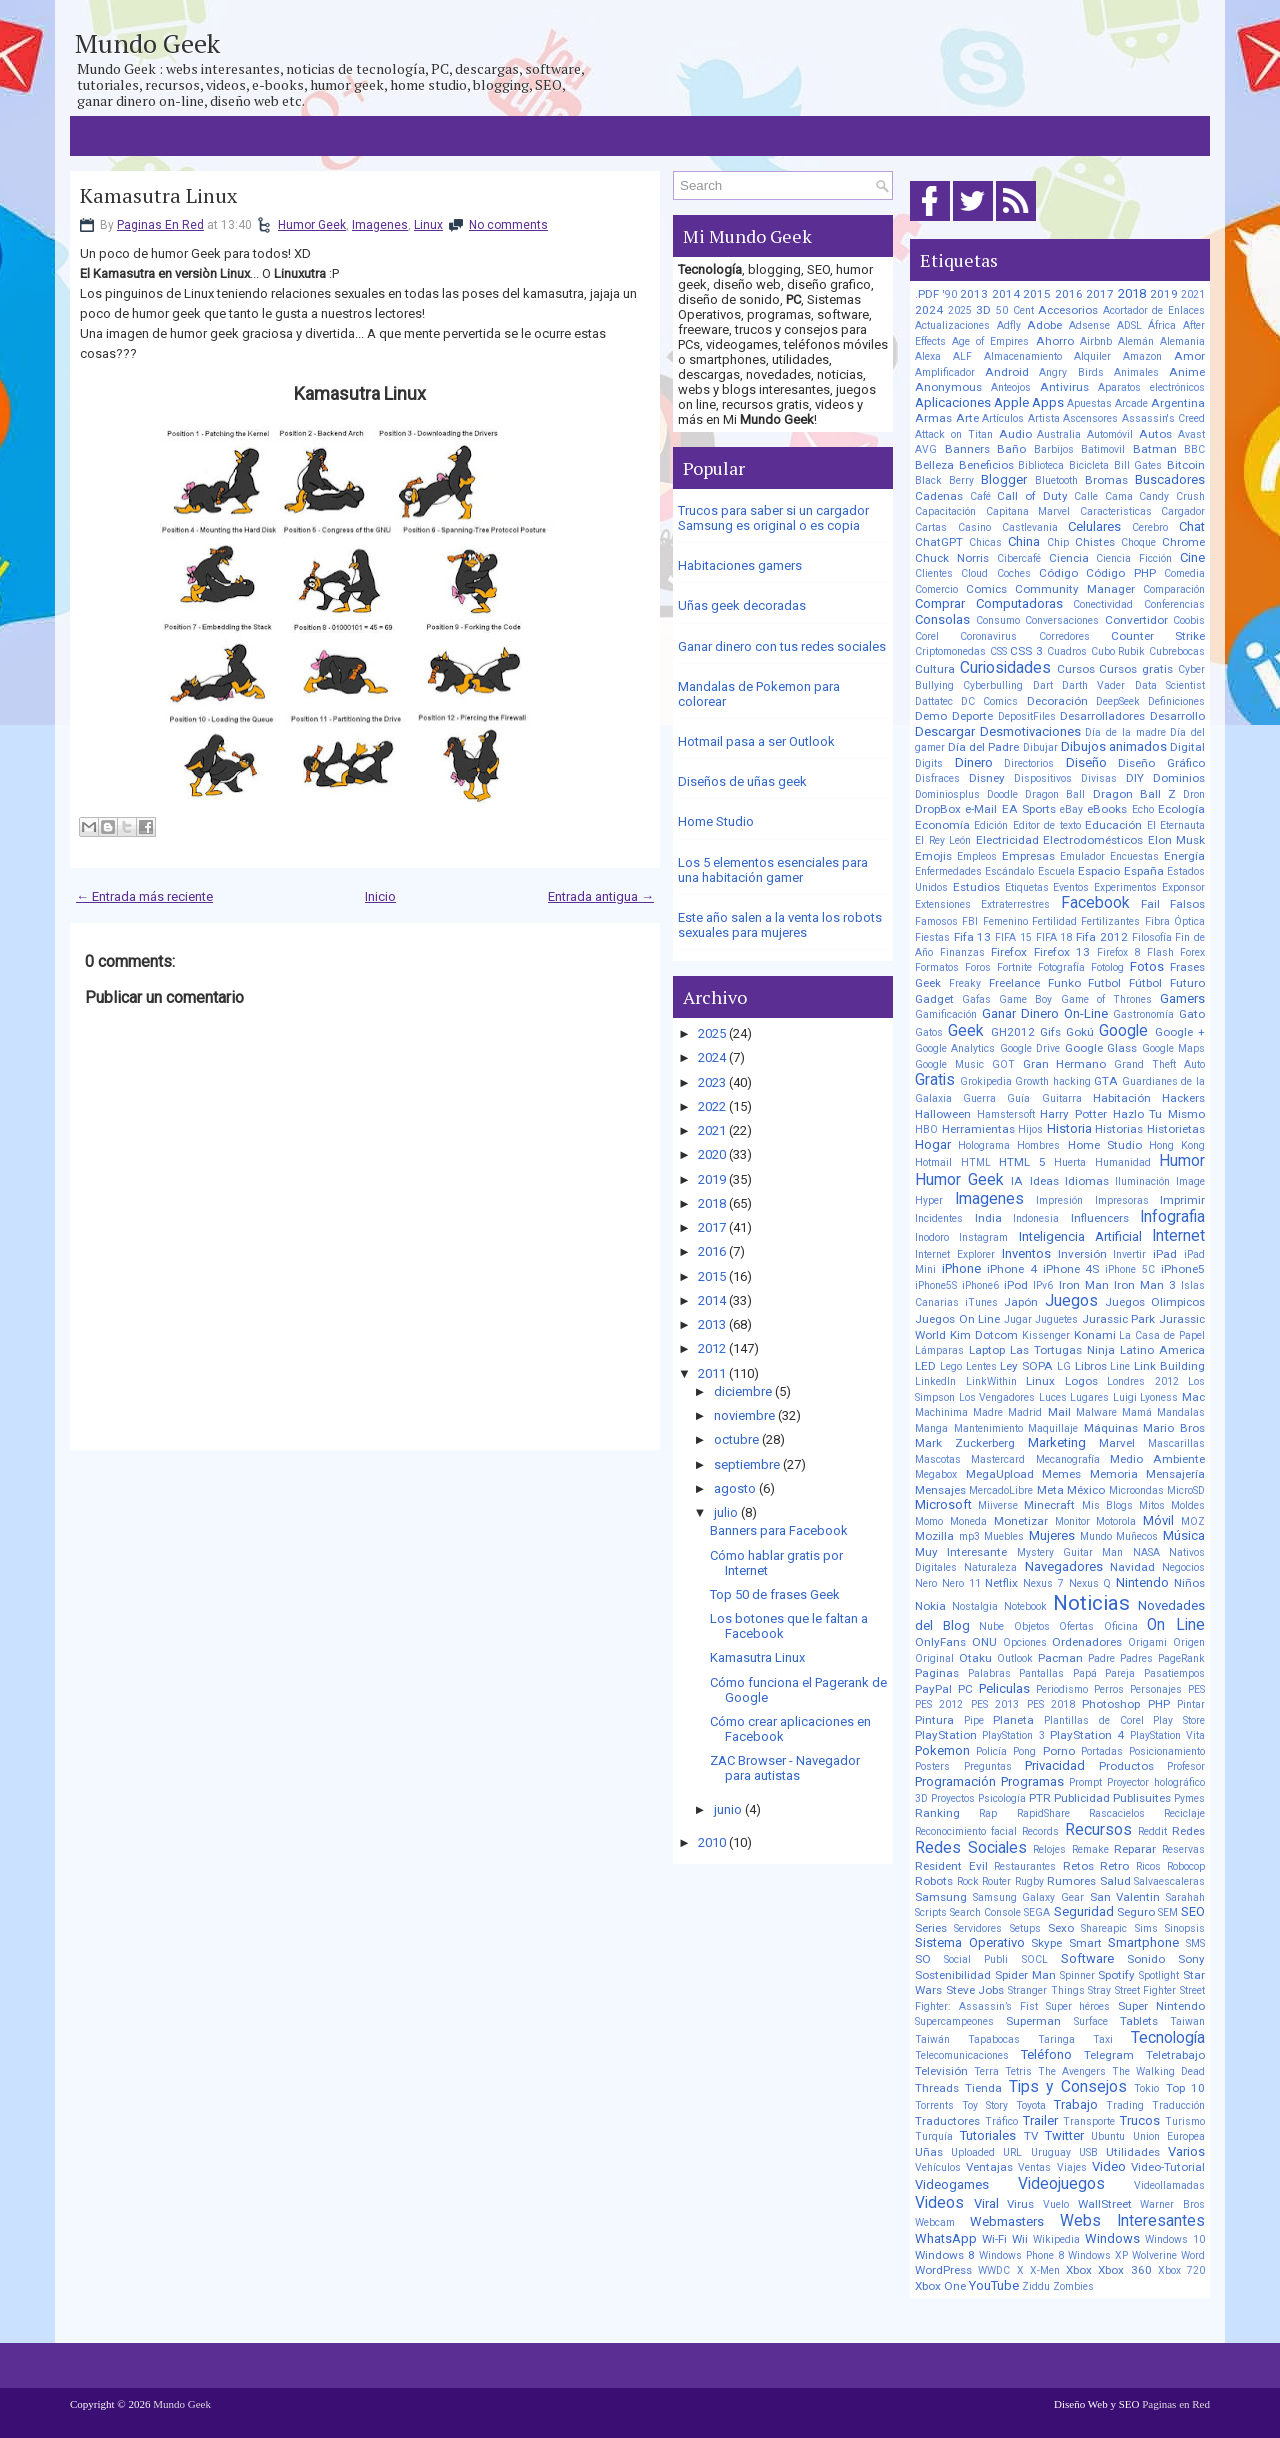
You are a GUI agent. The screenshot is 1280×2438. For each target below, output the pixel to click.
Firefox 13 (1062, 952)
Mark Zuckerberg (965, 1443)
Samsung (941, 1897)
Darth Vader (1093, 685)
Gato (1192, 1014)
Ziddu (1036, 2286)
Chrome (1183, 542)
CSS (998, 651)
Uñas (929, 2152)
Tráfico (1001, 2121)
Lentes (981, 1366)
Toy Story (985, 2105)
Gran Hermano (1065, 1064)
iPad (1165, 1254)
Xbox (1079, 2270)
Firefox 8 (1119, 952)
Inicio (380, 896)
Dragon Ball (1055, 794)
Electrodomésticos (1093, 840)
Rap (988, 1813)
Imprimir (1182, 1200)
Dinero (974, 762)
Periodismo (1062, 1689)
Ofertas (1076, 1626)
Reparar (1135, 1849)
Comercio (936, 589)
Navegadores (1064, 1566)
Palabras (989, 1673)
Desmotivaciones (1030, 731)
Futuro (1187, 983)
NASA (1146, 1552)
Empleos (977, 856)
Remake (1090, 1849)
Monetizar (1021, 1521)
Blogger (1004, 479)
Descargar (945, 731)
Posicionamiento (1167, 1751)
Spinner (1077, 1975)
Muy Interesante (961, 1552)
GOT (1003, 1064)
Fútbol (1145, 983)
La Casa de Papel (1162, 1335)
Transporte (1089, 2121)
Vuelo (1056, 2204)
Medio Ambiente (1157, 1459)
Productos (1126, 1766)
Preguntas (988, 1766)
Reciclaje (1184, 1813)
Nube (991, 1626)
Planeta (1013, 1720)
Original (934, 1658)
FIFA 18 (1054, 937)
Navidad (1132, 1567)
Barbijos (1054, 449)
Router (996, 1881)
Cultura (935, 669)
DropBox (938, 809)
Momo (929, 1521)
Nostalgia (975, 1606)
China (1024, 541)
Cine (1192, 557)
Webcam (935, 2222)
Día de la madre (1125, 732)
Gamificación (946, 1014)
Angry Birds (1071, 372)
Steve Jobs (975, 1990)
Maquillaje (1053, 1428)
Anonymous (948, 387)
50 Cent (1015, 310)
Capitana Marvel (1028, 511)
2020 (712, 1154)
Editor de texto (1047, 825)
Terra (986, 2071)
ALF (962, 356)
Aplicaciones (953, 402)
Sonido (1146, 1959)
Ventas (1034, 2167)
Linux (428, 225)
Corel (927, 636)
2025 (712, 1033)
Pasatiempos (1174, 1673)
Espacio (1099, 871)
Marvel (1117, 1443)
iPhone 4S (1071, 1269)
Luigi (1125, 1397)
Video (1109, 2166)
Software (1087, 1958)
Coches (1014, 573)
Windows (1112, 2238)
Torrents (934, 2105)
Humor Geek (312, 225)
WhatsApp (946, 2238)
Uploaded (973, 2152)
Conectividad (1103, 604)
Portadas (1102, 1751)
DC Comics (989, 701)
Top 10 (1185, 2088)
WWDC (994, 2270)
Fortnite (1014, 967)
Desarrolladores (1102, 716)
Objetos (1032, 1626)
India (988, 1218)
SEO (1193, 1911)
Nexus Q (1090, 1583)
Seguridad (1084, 1911)
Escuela (1056, 871)
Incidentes (939, 1218)
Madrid (1025, 1412)
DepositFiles (1027, 716)
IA (1017, 1181)
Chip (1058, 542)
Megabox (936, 1474)
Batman (1155, 449)
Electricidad (1007, 840)
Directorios (1029, 763)
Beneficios (986, 465)
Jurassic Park (1119, 1319)
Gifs (1050, 1032)
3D (983, 310)
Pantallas (1041, 1673)
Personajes (1156, 1689)
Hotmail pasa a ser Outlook (756, 741)
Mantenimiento (988, 1428)
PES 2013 (995, 1704)
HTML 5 (1022, 1162)
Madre (988, 1412)
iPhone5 (1183, 1269)
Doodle (1002, 794)
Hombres (1038, 1145)
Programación (955, 1781)
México (1086, 1490)
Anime (1187, 372)
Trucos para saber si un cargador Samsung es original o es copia (773, 518)
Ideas (1044, 1181)
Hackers (1183, 1098)
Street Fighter (1146, 1990)
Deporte (972, 716)
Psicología (1002, 1798)
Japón (1021, 1302)
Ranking (937, 1813)
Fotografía (1061, 967)
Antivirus (1064, 387)
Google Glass (1101, 1048)
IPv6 (1043, 1285)
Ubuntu (1108, 2136)
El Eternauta (1176, 825)
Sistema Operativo (970, 1942)
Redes (1188, 1831)
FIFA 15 (1013, 937)
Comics (986, 589)
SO (923, 1959)
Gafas (976, 999)
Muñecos (1137, 1536)
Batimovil (1103, 449)
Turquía (934, 2136)
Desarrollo (1177, 716)
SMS (1195, 1943)
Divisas (1099, 778)
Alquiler (1092, 356)
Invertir (1129, 1254)
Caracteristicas (1116, 511)
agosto (735, 1488)
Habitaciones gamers (740, 565)
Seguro (1136, 1912)
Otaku (975, 1658)
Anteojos (1011, 387)
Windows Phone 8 (1021, 2255)
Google (1123, 1031)
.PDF (927, 294)
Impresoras (1122, 1200)
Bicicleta (1089, 465)
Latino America (1162, 1350)
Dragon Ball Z (1134, 794)
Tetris (1018, 2071)
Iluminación (1142, 1181)
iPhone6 (980, 1285)
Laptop (987, 1350)
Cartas (931, 527)
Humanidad (1123, 1162)
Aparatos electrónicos (1151, 387)
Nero (926, 1583)
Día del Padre (983, 747)
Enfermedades (948, 871)
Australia (1059, 434)
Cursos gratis (1136, 669)
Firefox (1009, 952)
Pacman (1060, 1658)
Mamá (1137, 1412)
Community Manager (1075, 589)
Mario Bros (1174, 1428)
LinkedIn (935, 1381)
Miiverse (998, 1505)
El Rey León (943, 840)
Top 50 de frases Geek (775, 1594)
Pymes (1189, 1798)
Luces (1053, 1397)
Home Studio (716, 821)
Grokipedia (986, 1081)
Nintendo (1142, 1582)
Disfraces (937, 778)
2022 (712, 1106)
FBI (970, 921)
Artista (1044, 418)
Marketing (1057, 1442)
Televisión (941, 2071)
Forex (1192, 952)
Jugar (1018, 1319)
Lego (951, 1366)
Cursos (1076, 669)
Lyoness (1159, 1397)
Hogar (933, 1144)
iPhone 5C (1130, 1269)
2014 (712, 1300)
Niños (1189, 1583)
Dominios (1179, 778)
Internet (1178, 1236)
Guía (1018, 1098)
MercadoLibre (1001, 1490)
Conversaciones (1062, 620)
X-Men (1045, 2270)
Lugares (1089, 1397)
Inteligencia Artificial (1080, 1236)
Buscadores (1170, 479)
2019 (712, 1179)
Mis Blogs (1107, 1505)
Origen (1189, 1642)
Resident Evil (951, 1866)
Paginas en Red (1176, 2404)
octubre (736, 1439)
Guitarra (1062, 1098)
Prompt (1085, 1782)
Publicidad (1082, 1798)
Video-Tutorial (1168, 2167)
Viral (986, 2203)
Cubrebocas (1177, 651)
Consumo (998, 620)
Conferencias (1174, 604)
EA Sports (1029, 809)
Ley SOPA (1026, 1366)
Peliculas (1004, 1688)
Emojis (933, 856)
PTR (1040, 1798)
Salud (1115, 1881)
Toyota (1031, 2105)
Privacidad (1055, 1765)
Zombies (1073, 2286)
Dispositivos (1043, 778)
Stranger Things (1046, 1990)
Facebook (1095, 903)
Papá (1085, 1673)
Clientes (934, 573)
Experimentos (1125, 887)
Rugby (1029, 1881)
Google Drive (1030, 1048)
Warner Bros (1172, 2204)
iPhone (961, 1268)
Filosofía (1152, 937)
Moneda (968, 1521)
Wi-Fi (994, 2239)
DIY (1135, 778)
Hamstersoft (1006, 1114)
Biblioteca (1041, 465)
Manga (931, 1428)
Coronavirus (988, 636)
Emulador (1082, 856)
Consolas (942, 619)
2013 (712, 1324)
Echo (1143, 809)
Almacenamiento (1023, 356)
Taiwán (932, 2039)
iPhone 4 (1012, 1269)
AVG (926, 449)
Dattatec (934, 701)
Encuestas (1134, 856)
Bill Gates (1138, 465)
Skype (1046, 1943)
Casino (974, 527)
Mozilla (934, 1536)
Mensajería (1175, 1474)
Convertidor (1136, 620)
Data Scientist (1170, 685)
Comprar (940, 603)
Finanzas (962, 952)
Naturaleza (990, 1567)
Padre (1101, 1658)
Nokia (930, 1606)
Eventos (1071, 887)
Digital (1187, 747)
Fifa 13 (973, 937)
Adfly (1009, 325)
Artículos (1003, 418)
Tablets (1139, 2021)
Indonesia (1036, 1218)
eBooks (1107, 809)
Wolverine (1154, 2255)
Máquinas (1111, 1428)
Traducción (1178, 2105)
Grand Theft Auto (1159, 1064)
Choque (1138, 542)
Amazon (1142, 356)
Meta (1050, 1490)
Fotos (1147, 966)
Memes (1061, 1474)
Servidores (978, 1928)
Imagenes (380, 225)
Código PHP (1120, 573)
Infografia (1172, 1217)
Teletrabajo (1175, 2055)
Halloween (943, 1114)
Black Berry (944, 480)
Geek (966, 1031)
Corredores (1064, 636)
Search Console (985, 1912)
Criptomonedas (950, 651)
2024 (712, 1057)
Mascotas (938, 1459)
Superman (1033, 2021)
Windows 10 (1175, 2239)
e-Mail (981, 809)
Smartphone (1143, 1942)
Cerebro (1150, 527)
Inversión (1082, 1254)
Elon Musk (1177, 840)
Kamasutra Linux (158, 196)
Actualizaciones (952, 325)
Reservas (1183, 1849)
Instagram (983, 1237)
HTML (976, 1162)
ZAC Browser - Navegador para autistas (785, 1768)
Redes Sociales (971, 1848)
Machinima (941, 1412)
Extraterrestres (1015, 904)
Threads (937, 2088)
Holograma (984, 1145)
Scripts (931, 1912)
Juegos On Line (957, 1319)
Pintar (1191, 1704)
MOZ (1193, 1521)
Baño (1011, 449)
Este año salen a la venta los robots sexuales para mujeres (780, 925)
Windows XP (1098, 2255)
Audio (1015, 434)
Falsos (1187, 904)
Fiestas (932, 937)
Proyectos (953, 1798)
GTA (1106, 1081)
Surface (1091, 2021)
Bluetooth (1056, 480)
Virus (1020, 2204)
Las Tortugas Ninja (1062, 1350)
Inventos (1026, 1253)
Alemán (1136, 341)
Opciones (1025, 1642)
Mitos (1152, 1505)
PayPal (933, 1689)
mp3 (969, 1536)
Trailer (1040, 2120)
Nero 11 (961, 1583)
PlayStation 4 (1087, 1735)
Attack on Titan (954, 434)
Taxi (1103, 2039)
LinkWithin (991, 1381)
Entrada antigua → (601, 896)
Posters (932, 1766)
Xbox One (940, 2286)
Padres (1136, 1658)
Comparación (1174, 589)
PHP (1159, 1704)
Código (1058, 573)
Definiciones (1176, 701)
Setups (1025, 1928)
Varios (1186, 2151)
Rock (968, 1881)
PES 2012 (939, 1704)
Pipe (974, 1720)
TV (1031, 2136)
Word (1193, 2255)
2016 (712, 1251)
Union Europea (1169, 2136)
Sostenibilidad (953, 1975)
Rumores (1071, 1881)
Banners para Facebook (779, 1530)
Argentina (1178, 403)
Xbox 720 (1181, 2270)
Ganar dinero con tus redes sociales (782, 646)
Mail (1059, 1412)
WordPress (943, 2270)
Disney (987, 778)
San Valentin (1125, 1897)
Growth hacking (1053, 1081)
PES (1196, 1689)
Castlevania (1030, 527)
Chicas (985, 542)
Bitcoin (1186, 465)
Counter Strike (1158, 636)
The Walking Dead (1158, 2071)
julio (726, 1512)
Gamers (1182, 998)
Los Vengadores (997, 1397)
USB (1088, 2152)
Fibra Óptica (1175, 921)
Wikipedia (1056, 2239)
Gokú (1080, 1032)
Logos (1081, 1381)
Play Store (1179, 1720)
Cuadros (1067, 651)
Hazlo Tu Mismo (1159, 1114)
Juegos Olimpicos (1155, 1302)
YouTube (994, 2285)
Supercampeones (954, 2021)
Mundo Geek (147, 43)
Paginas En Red (160, 225)
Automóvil (1110, 434)
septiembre (747, 1464)
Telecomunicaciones (962, 2055)
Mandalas (1181, 1412)
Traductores (947, 2121)
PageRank (1181, 1658)
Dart (1043, 685)
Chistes (1095, 542)
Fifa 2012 (1102, 937)
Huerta (1070, 1162)
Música (1184, 1535)
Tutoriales (988, 2135)
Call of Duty (1032, 496)
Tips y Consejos (1068, 2087)
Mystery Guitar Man (1070, 1552)
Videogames (952, 2184)
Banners (967, 449)
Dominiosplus (947, 794)
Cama (1119, 496)
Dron (1194, 794)
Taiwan (1187, 2021)
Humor (1182, 1161)
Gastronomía (1143, 1014)
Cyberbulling (993, 685)
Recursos (1098, 1830)
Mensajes (940, 1490)
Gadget (934, 999)
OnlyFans (940, 1642)
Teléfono (1046, 2054)
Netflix (1001, 1583)
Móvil (1158, 1520)
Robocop (1186, 1866)
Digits (929, 763)
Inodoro (932, 1237)
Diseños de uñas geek (742, 781)
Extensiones (943, 904)
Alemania (1182, 341)
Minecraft (1049, 1505)
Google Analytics (955, 1048)
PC (965, 1689)
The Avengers (1072, 2071)
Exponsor (1183, 887)
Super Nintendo (1161, 2006)
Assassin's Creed (1164, 418)
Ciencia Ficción (1134, 558)
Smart (1085, 1943)
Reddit (1152, 1831)
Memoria (1114, 1474)
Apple (1011, 402)
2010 (712, 1842)
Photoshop (1111, 1704)
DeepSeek (1118, 701)
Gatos (929, 1032)
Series (931, 1928)
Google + (1180, 1032)
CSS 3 (1026, 651)
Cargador (1183, 511)
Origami (1147, 1642)
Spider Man (1025, 1975)
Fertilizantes (1110, 921)
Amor (1189, 356)
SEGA (1037, 1912)
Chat (1192, 526)
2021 (712, 1130)
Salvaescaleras (1169, 1881)
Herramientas (978, 1129)
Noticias (1091, 1603)
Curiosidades (1005, 668)
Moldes (1188, 1505)
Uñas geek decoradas (742, 605)
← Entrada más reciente (144, 896)
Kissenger (1046, 1335)
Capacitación (945, 511)
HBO (926, 1129)
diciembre (743, 1391)
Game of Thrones (1106, 999)
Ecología (1181, 809)
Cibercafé (1019, 558)
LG (1064, 1366)
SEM (1168, 1912)
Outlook (1015, 1658)
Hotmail (933, 1162)
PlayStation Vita (1167, 1735)
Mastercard (998, 1459)
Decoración (1057, 701)
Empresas (1028, 856)
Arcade (1131, 403)
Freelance (1014, 983)
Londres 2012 (1143, 1381)
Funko (1064, 983)
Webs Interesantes (1132, 2221)
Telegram (1109, 2055)
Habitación (1122, 1098)
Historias (1119, 1129)
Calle (1086, 496)
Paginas (937, 1673)
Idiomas (1087, 1181)
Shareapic (1104, 1928)
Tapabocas (994, 2039)
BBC (1194, 449)
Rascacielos (1117, 1813)
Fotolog (1107, 967)
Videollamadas (1169, 2185)
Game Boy (1025, 999)
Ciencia (1069, 558)
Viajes (1072, 2167)
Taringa (1056, 2039)
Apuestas (1089, 403)
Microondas (1136, 1490)
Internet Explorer (955, 1254)
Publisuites (1142, 1798)
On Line (1176, 1625)
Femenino (1005, 921)
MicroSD (1186, 1490)
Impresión (1059, 1200)
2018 (712, 1203)
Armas (933, 418)
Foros (978, 967)
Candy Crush (1172, 496)
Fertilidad (1054, 921)
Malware (1096, 1412)
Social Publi (976, 1959)
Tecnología (1168, 2038)
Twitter (1064, 2135)
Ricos (1148, 1866)
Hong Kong (1177, 1145)
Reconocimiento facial (966, 1831)
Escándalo (1009, 871)
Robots (934, 1881)
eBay (1071, 809)
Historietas (1176, 1129)
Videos (939, 2203)
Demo (931, 716)
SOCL (1035, 1959)
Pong (1024, 1751)
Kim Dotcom (984, 1335)
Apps (1048, 402)
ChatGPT (939, 542)
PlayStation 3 (1013, 1735)
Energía (1184, 856)
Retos (1078, 1866)
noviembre (744, 1415)
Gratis (935, 1080)
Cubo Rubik (1118, 651)
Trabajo (1076, 2104)
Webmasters (1007, 2221)
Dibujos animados (1114, 746)
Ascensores (1090, 418)
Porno (1059, 1751)
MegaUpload (1000, 1474)
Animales (1136, 372)
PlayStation (946, 1735)
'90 (950, 294)
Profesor (1186, 1766)
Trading (1125, 2105)
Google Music (949, 1064)
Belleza (934, 465)
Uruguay (1051, 2152)
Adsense (1089, 325)
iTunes (981, 1302)
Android (1007, 372)
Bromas (1106, 480)
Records (1040, 1831)
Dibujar (1040, 747)
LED (925, 1366)
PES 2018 (1051, 1704)
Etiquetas (1027, 887)
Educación (1113, 825)
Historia (1069, 1128)
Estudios (976, 887)
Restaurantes (1025, 1866)
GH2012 (1013, 1032)
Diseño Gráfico (1161, 763)
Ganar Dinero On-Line (1045, 1013)
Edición (991, 825)
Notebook (1025, 1606)
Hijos (1030, 1129)
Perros (1109, 1689)
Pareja (1120, 1673)
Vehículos (938, 2167)
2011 (712, 1373)
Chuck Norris (952, 558)
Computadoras (1019, 603)
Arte (967, 418)
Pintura (934, 1720)
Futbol (1104, 983)
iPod (1016, 1285)
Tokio (1146, 2088)
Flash (1160, 952)
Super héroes (1078, 2006)
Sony (1191, 1959)
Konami (1095, 1335)
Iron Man (1084, 1285)
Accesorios (1068, 310)
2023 (712, 1082)
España (1144, 871)
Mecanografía (1068, 1459)
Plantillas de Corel (1093, 1720)
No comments (508, 225)
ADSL (1129, 325)
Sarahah (1185, 1897)
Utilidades (1133, 2152)
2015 (712, 1276)
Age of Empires (990, 341)
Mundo (1096, 1536)
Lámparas (939, 1350)
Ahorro (1055, 341)
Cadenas (939, 496)
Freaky (965, 983)
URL (1012, 2152)
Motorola (1116, 1521)
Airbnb (1096, 341)
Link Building (1169, 1366)
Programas (1032, 1781)
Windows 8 (945, 2255)
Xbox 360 (1124, 2270)
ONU (984, 1642)
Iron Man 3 (1145, 1285)
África (1162, 325)
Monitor (1072, 1521)
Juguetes (1056, 1319)
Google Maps (1173, 1048)
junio (728, 1809)
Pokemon (942, 1750)
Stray (1099, 1990)
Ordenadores (1087, 1642)
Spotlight (1159, 1975)
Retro (1114, 1866)
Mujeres (1052, 1535)
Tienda (983, 2088)
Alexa (928, 356)
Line (1120, 1366)
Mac (1193, 1397)
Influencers (1100, 1218)
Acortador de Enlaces (1154, 310)
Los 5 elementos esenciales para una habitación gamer (773, 870)
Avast (1191, 434)
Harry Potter (1073, 1114)
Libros (1091, 1366)
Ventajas (989, 2167)
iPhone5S (936, 1285)
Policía (991, 1751)
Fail (1150, 904)
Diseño (1086, 762)
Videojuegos (1061, 2184)
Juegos (1071, 1301)
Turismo (1185, 2121)
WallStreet (1105, 2204)
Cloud (974, 573)
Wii (1020, 2239)
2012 (712, 1348)
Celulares (1094, 526)
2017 (712, 1227)
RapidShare (1043, 1813)
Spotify (1116, 1975)
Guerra (979, 1098)
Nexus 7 (1043, 1583)
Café (980, 496)
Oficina (1121, 1626)
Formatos (937, 967)
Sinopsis (1185, 1928)
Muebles (1004, 1536)
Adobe (1044, 325)
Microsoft (943, 1504)
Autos (1155, 434)
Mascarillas (1176, 1443)
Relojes (1049, 1849)
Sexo (1061, 1928)
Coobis (1189, 620)
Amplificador (945, 372)
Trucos (1140, 2120)
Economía (942, 825)
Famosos (936, 921)
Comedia (1184, 573)
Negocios (1183, 1567)
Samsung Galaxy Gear (1028, 1897)
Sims (1146, 1928)
